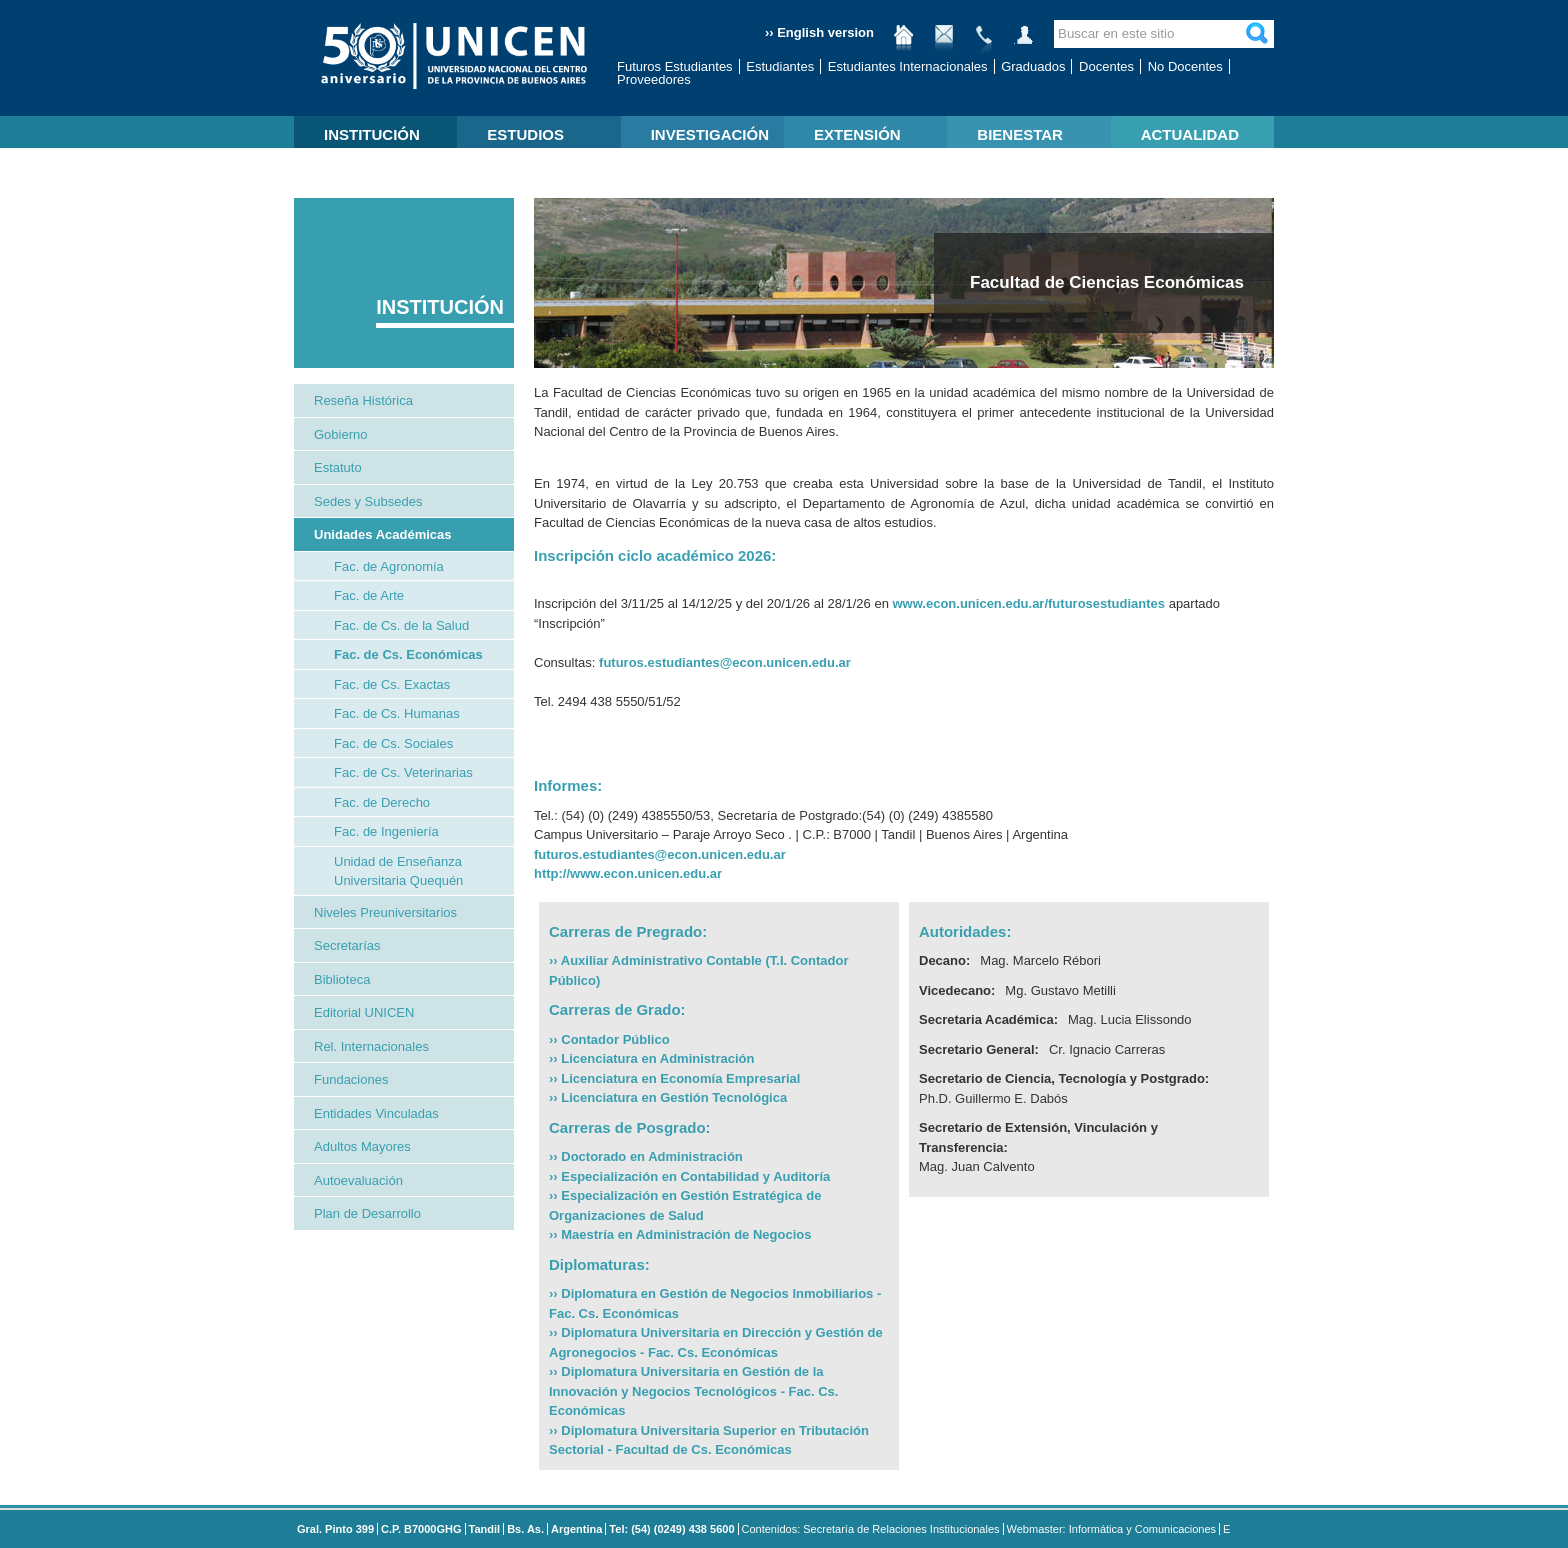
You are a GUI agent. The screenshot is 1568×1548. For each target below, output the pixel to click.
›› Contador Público (609, 1039)
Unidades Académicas (383, 534)
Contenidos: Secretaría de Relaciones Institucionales (871, 1529)
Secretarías (347, 945)
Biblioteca (342, 979)
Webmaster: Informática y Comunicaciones (1112, 1529)
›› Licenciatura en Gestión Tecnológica (668, 1097)
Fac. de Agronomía (389, 566)
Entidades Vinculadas (376, 1113)
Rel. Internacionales (371, 1046)
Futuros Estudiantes (675, 66)
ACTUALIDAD (1190, 134)
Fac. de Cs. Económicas (408, 654)
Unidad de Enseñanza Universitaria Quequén (398, 871)
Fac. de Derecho (382, 802)
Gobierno (340, 434)
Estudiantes (780, 66)
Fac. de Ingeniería (386, 831)
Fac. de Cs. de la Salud (401, 625)
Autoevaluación (358, 1180)
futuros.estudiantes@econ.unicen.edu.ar (725, 662)
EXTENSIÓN (857, 134)
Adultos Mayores (362, 1146)
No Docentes (1185, 66)
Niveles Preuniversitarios (385, 912)
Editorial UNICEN (364, 1012)
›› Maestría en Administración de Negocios (680, 1234)
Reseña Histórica (363, 400)
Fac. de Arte (369, 595)
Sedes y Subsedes (368, 501)
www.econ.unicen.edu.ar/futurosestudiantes (1028, 603)
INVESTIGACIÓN (710, 134)
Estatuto (338, 467)
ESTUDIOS (525, 134)
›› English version (819, 32)
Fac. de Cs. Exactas (392, 684)
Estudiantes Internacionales (908, 66)
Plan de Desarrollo (367, 1213)
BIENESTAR (1020, 134)
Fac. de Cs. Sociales (393, 743)
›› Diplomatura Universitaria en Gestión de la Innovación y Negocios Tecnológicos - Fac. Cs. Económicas (693, 1391)
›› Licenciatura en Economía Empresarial (674, 1078)
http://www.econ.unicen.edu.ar (628, 873)
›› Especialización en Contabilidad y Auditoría (689, 1176)
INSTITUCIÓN (372, 134)
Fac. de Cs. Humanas (397, 713)
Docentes (1106, 66)
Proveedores (654, 79)
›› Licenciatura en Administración (651, 1058)
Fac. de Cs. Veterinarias (403, 772)
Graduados (1033, 66)
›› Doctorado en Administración (646, 1156)
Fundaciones (351, 1079)
